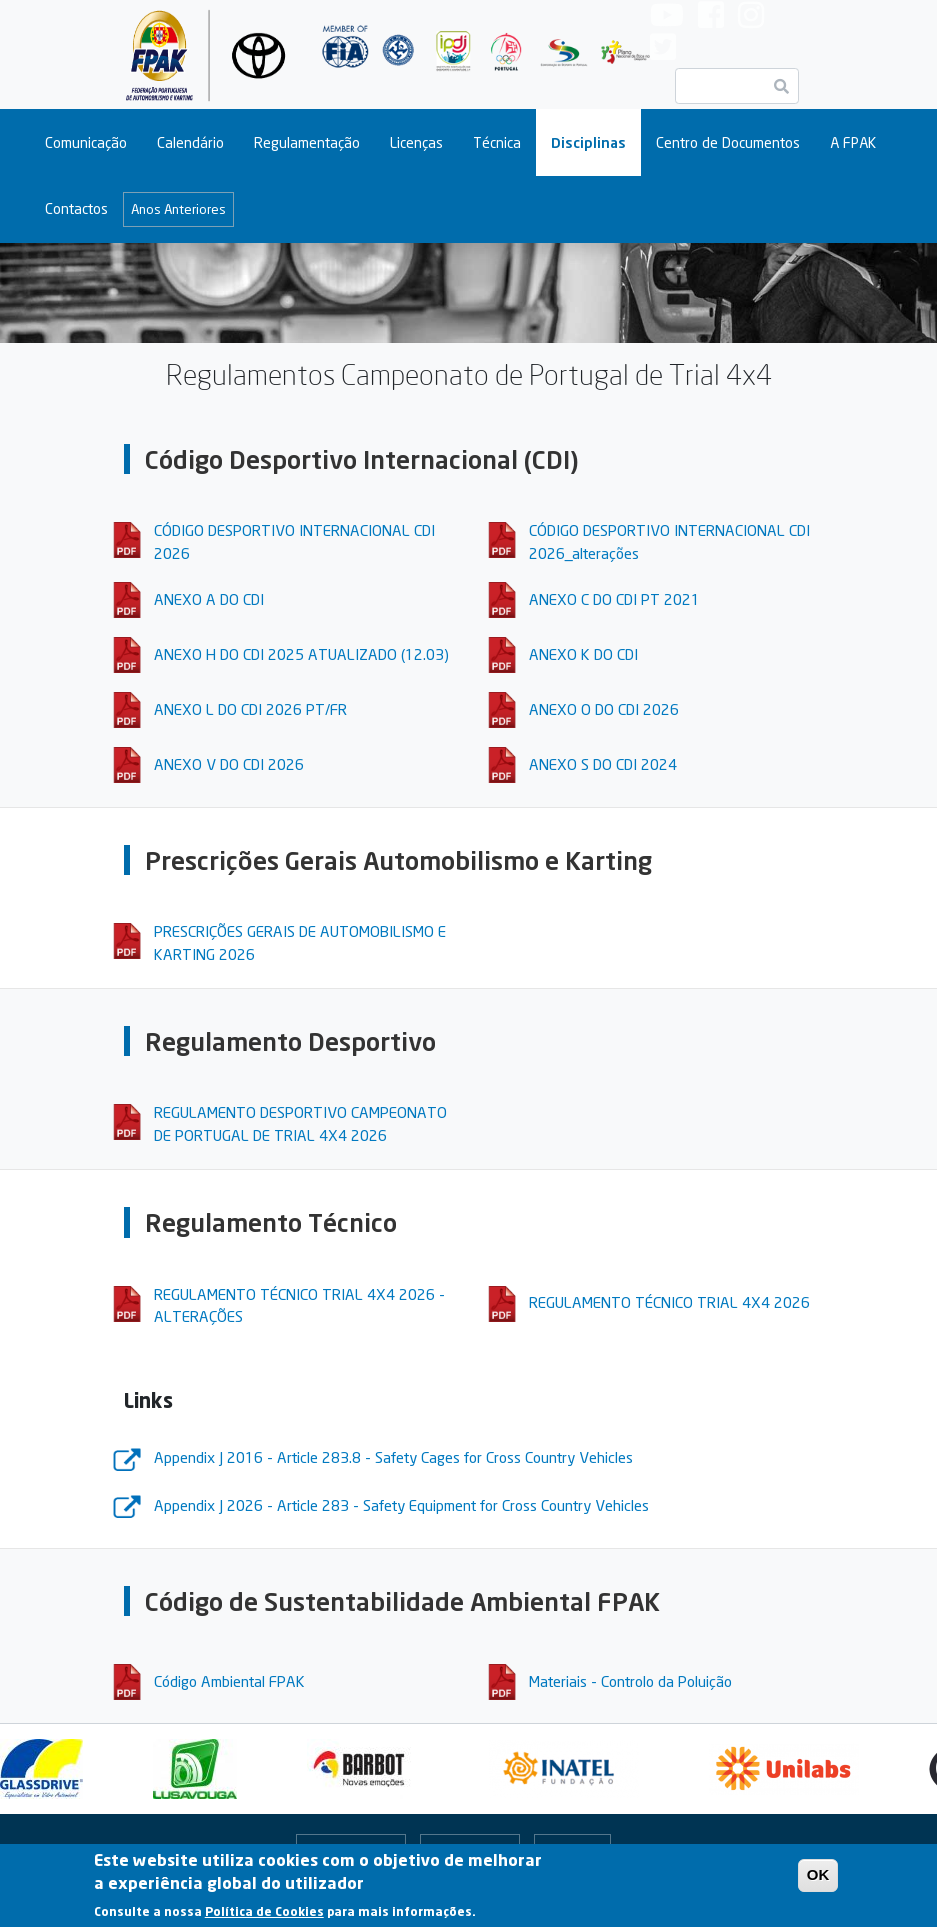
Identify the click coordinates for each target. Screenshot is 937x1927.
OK (818, 1880)
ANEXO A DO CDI (209, 599)
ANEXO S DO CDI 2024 (603, 764)
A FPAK (853, 142)
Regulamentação (307, 142)
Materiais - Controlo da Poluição (630, 1681)
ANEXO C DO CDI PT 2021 (614, 599)
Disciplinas (588, 142)
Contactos (76, 208)
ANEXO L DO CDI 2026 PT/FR (250, 709)
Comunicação (86, 142)
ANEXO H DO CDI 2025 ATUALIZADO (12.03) (301, 654)
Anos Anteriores (178, 209)
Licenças (416, 142)
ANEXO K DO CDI (583, 654)
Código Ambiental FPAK (229, 1681)
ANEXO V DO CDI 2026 (229, 764)
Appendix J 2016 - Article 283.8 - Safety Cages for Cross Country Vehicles (393, 1457)
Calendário (190, 142)
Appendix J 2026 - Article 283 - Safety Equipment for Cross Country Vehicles (401, 1505)
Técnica (497, 142)
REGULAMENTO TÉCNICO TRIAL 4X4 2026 (669, 1302)
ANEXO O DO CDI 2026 (604, 709)
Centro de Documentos (728, 142)
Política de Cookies (264, 1916)
